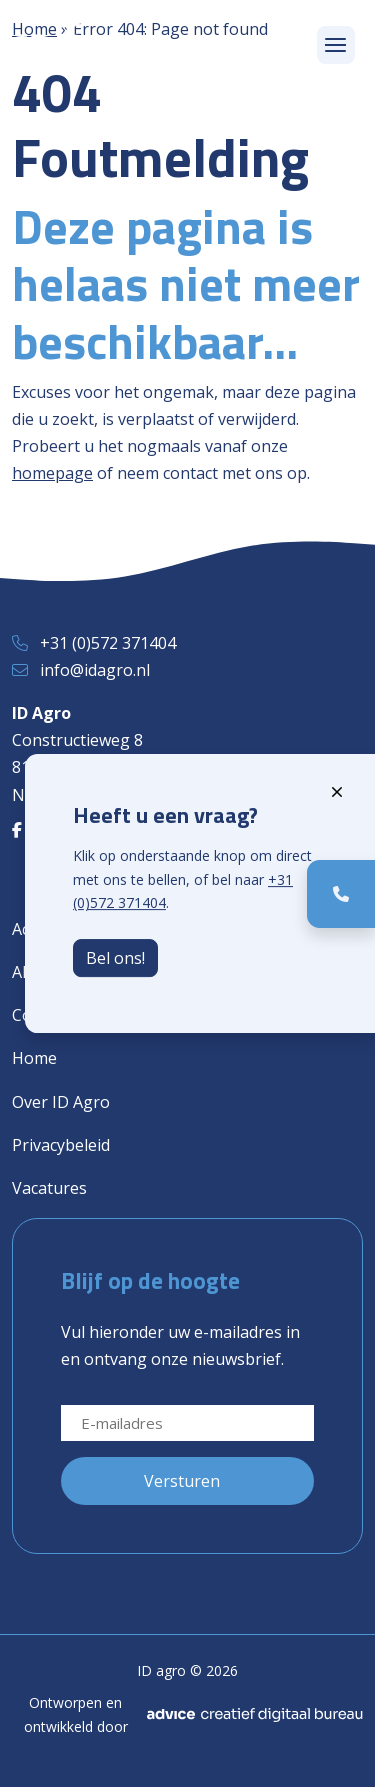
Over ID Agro (61, 1102)
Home (34, 1058)
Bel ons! (115, 958)
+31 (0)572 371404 (108, 643)
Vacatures (49, 1188)
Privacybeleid (61, 1145)
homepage (52, 473)
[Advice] (255, 1715)
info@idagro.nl (95, 670)
